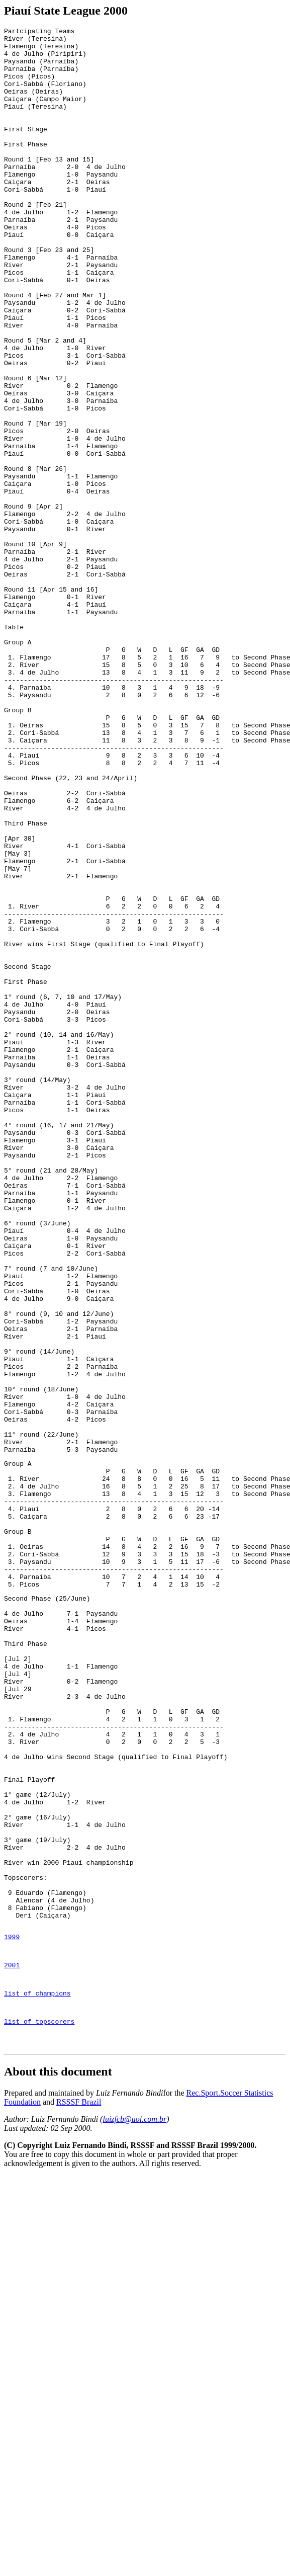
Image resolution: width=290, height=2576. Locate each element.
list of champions (37, 2377)
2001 (12, 2346)
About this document (58, 2462)
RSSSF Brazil (78, 2492)
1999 (12, 2315)
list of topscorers (39, 2409)
